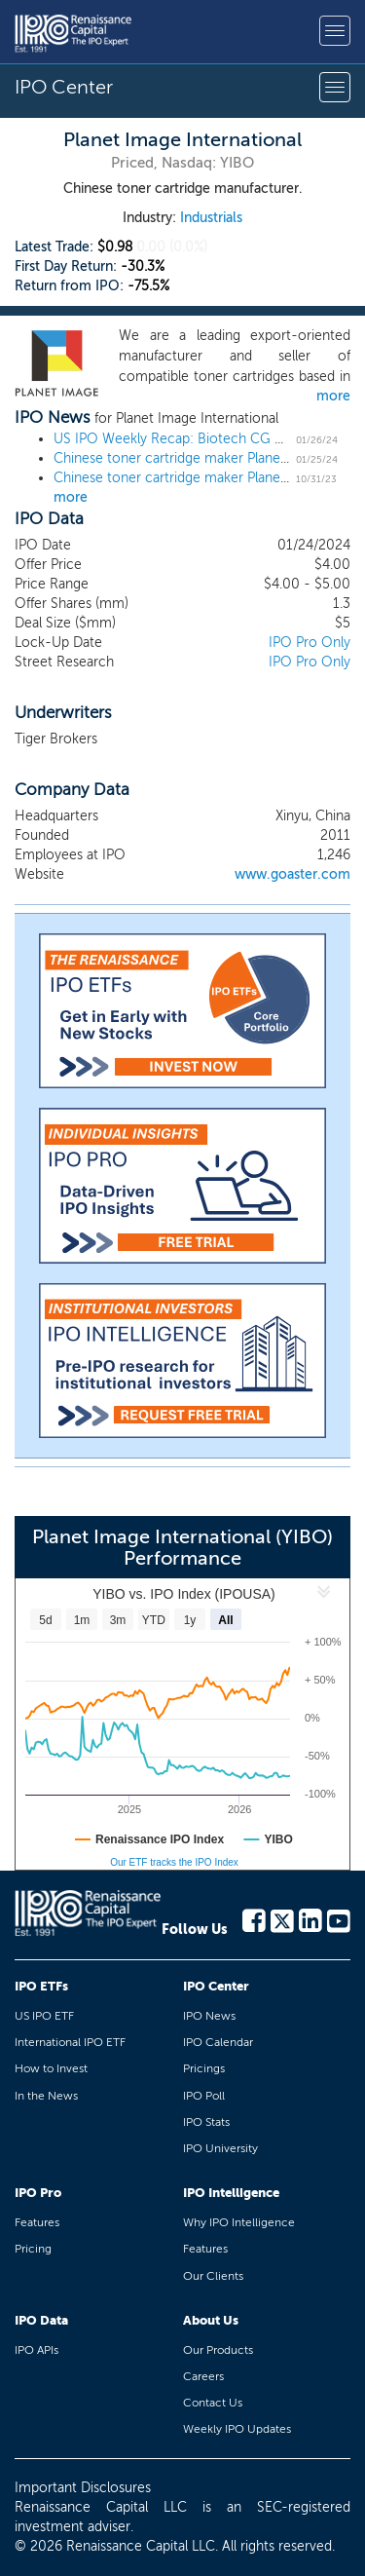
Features (37, 2222)
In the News (46, 2095)
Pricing (33, 2248)
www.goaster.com (292, 874)
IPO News (209, 2016)
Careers (203, 2376)
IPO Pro (38, 2192)
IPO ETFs (41, 1986)
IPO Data (41, 2320)
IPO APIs (36, 2350)
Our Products (218, 2350)
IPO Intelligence (231, 2192)
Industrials (211, 217)
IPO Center (216, 1986)
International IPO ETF (70, 2042)
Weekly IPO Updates (237, 2429)
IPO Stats (206, 2122)
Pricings (204, 2068)
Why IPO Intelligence (239, 2222)
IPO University (220, 2148)
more (333, 396)
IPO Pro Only (309, 642)
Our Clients (213, 2276)
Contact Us (212, 2402)
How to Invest (51, 2068)
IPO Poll (204, 2095)
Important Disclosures (83, 2488)
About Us (210, 2320)
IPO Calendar (218, 2042)
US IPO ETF (44, 2016)
